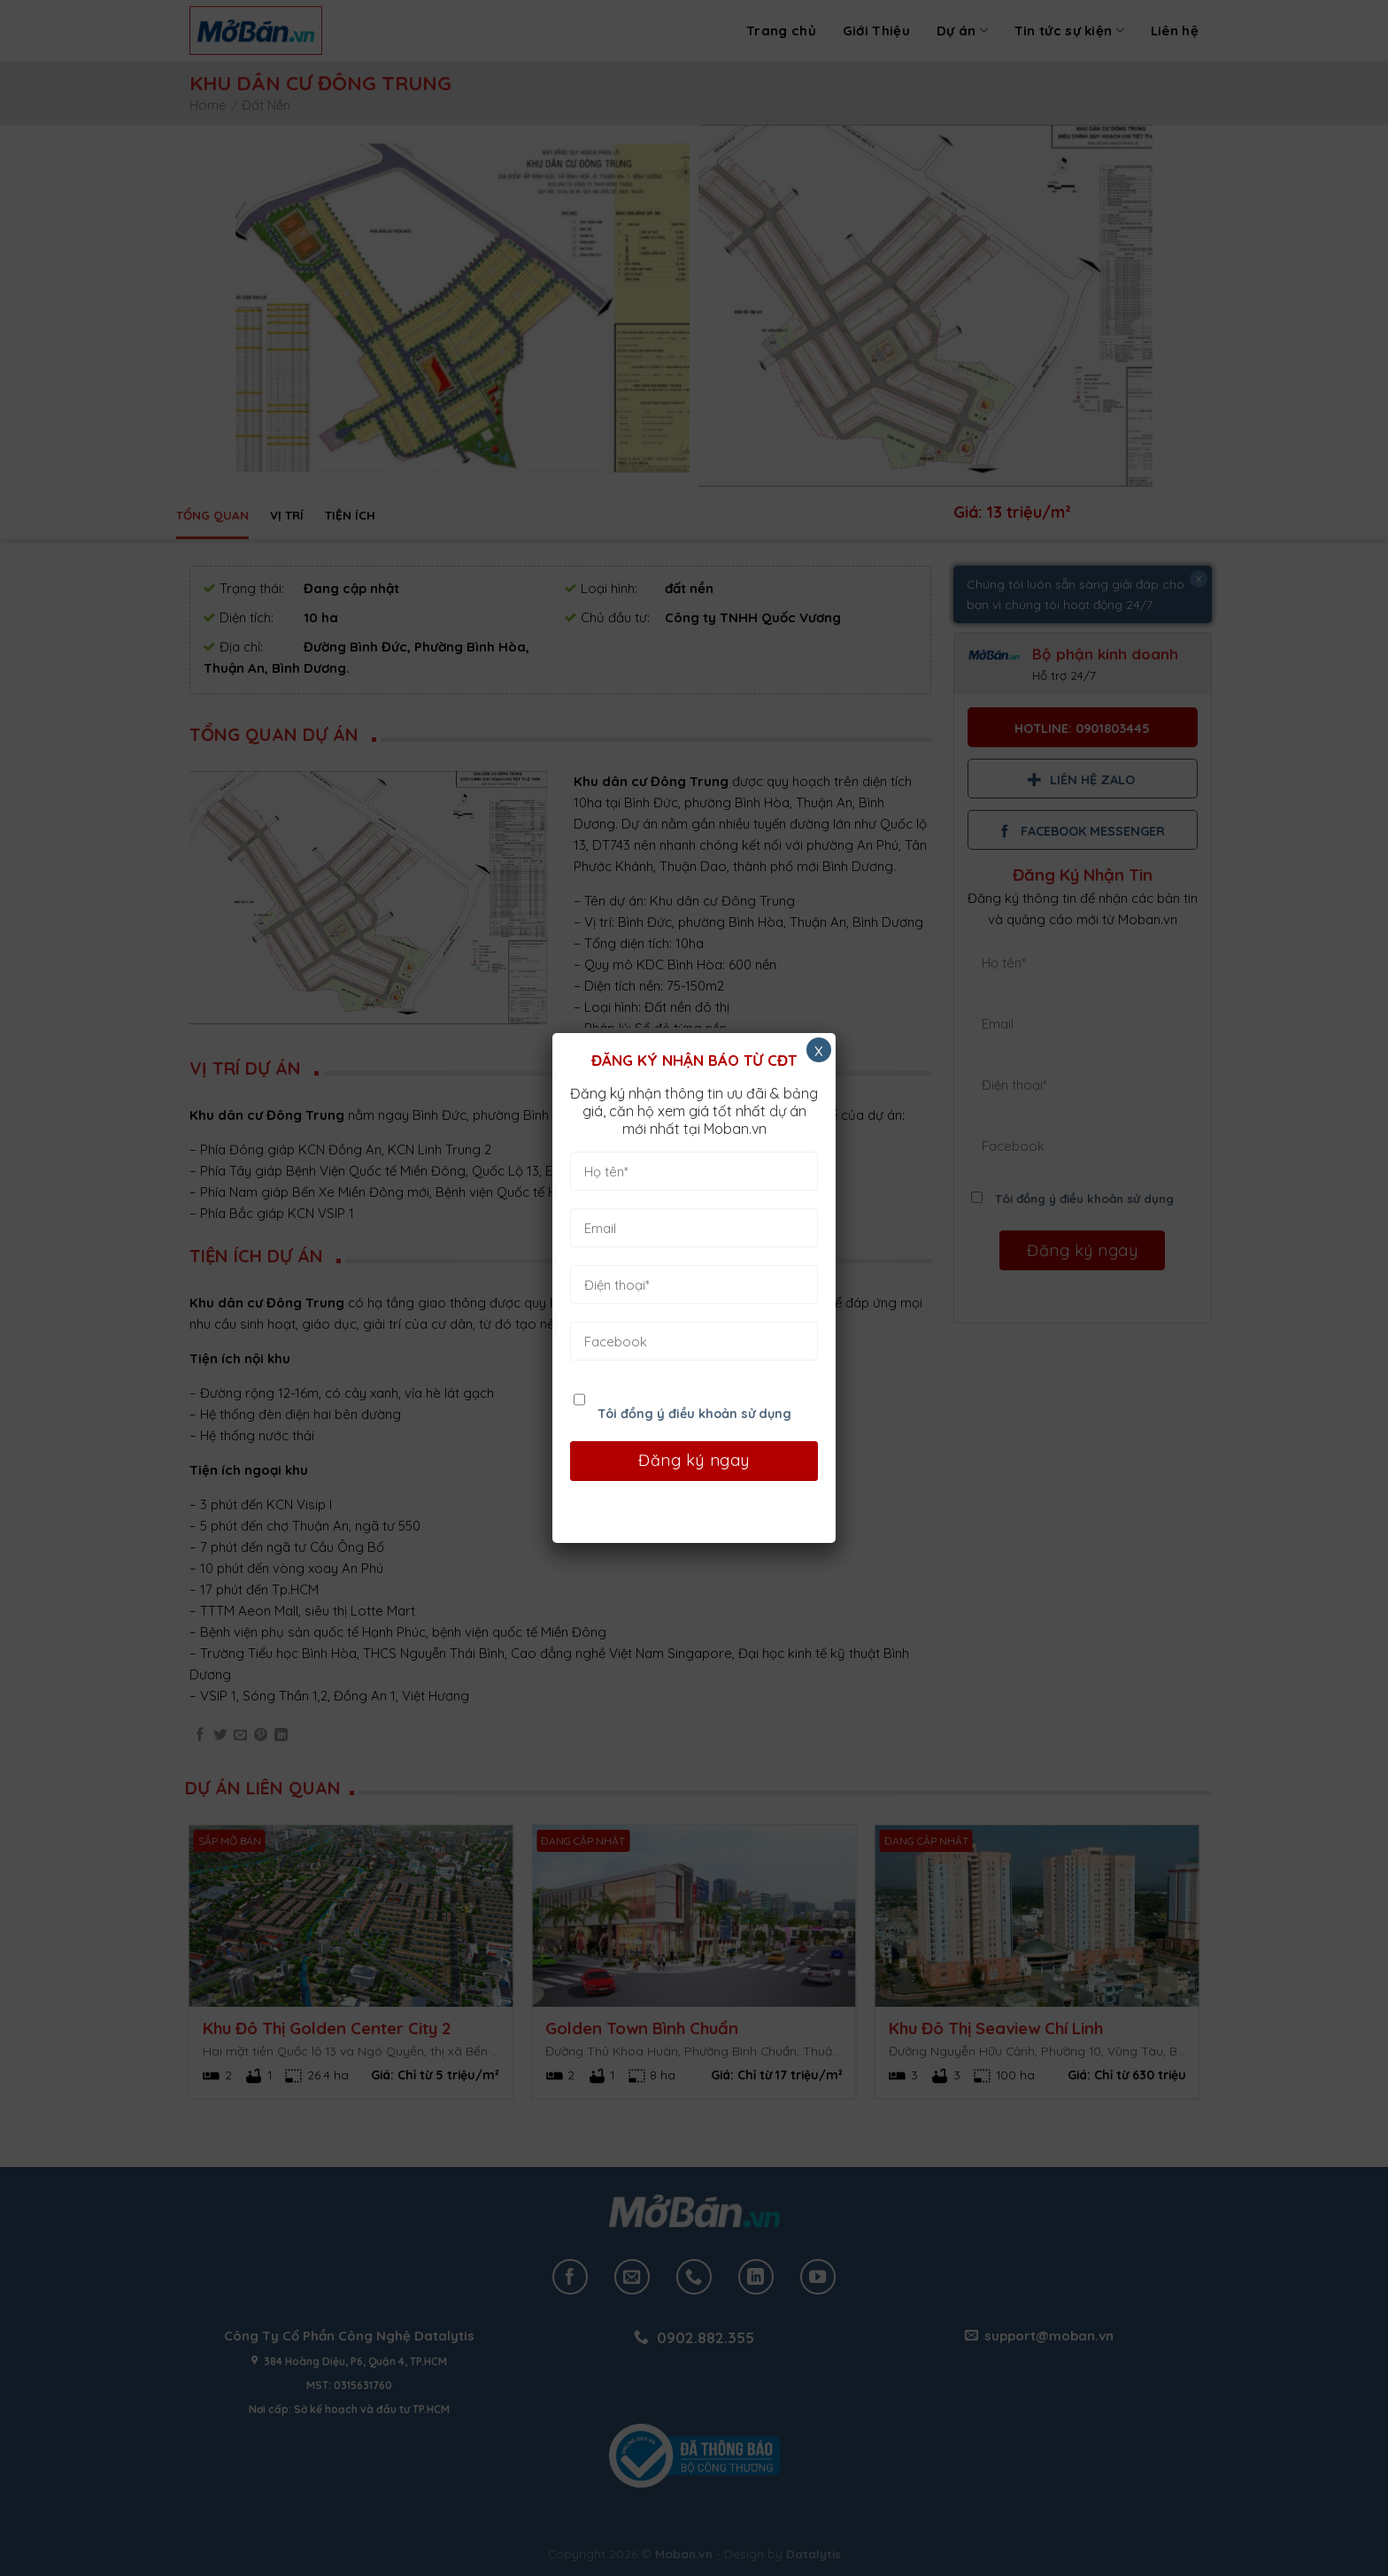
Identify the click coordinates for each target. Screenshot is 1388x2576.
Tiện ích (350, 514)
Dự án (962, 31)
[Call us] (694, 2276)
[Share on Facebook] (199, 1735)
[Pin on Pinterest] (260, 1735)
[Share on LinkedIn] (281, 1735)
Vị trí (287, 514)
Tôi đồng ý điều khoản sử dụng (1084, 1198)
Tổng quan (212, 514)
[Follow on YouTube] (818, 2276)
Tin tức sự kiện (1069, 31)
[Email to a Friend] (240, 1735)
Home (208, 104)
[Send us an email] (632, 2276)
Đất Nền (266, 104)
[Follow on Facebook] (570, 2276)
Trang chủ (781, 30)
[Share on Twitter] (220, 1735)
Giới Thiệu (876, 30)
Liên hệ (1175, 30)
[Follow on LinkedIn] (756, 2276)
